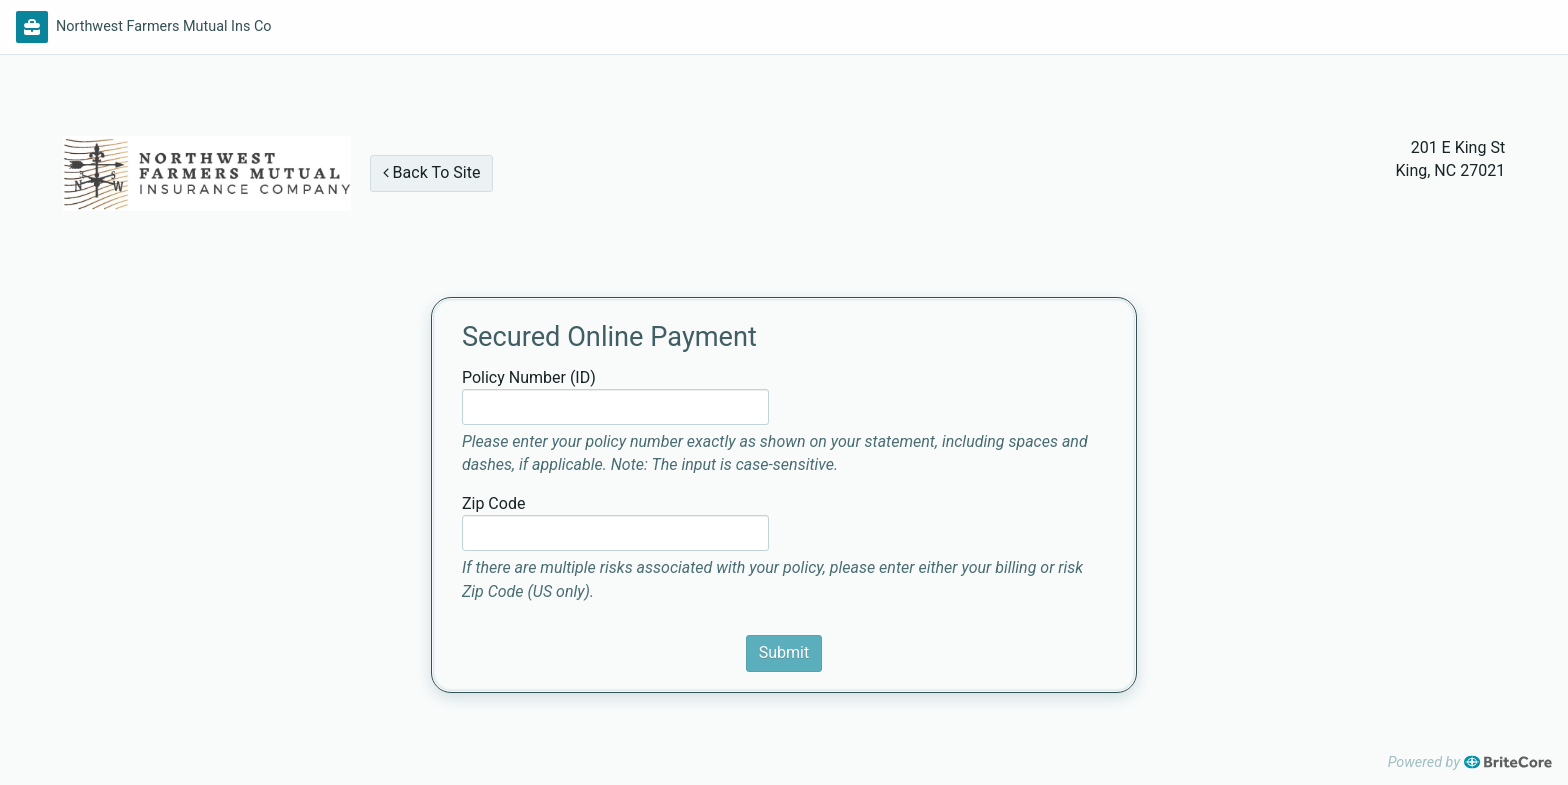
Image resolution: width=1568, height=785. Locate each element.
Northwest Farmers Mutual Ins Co (164, 26)
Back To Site (432, 172)
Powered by (1470, 761)
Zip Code (493, 503)
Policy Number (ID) (529, 377)
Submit (784, 652)
